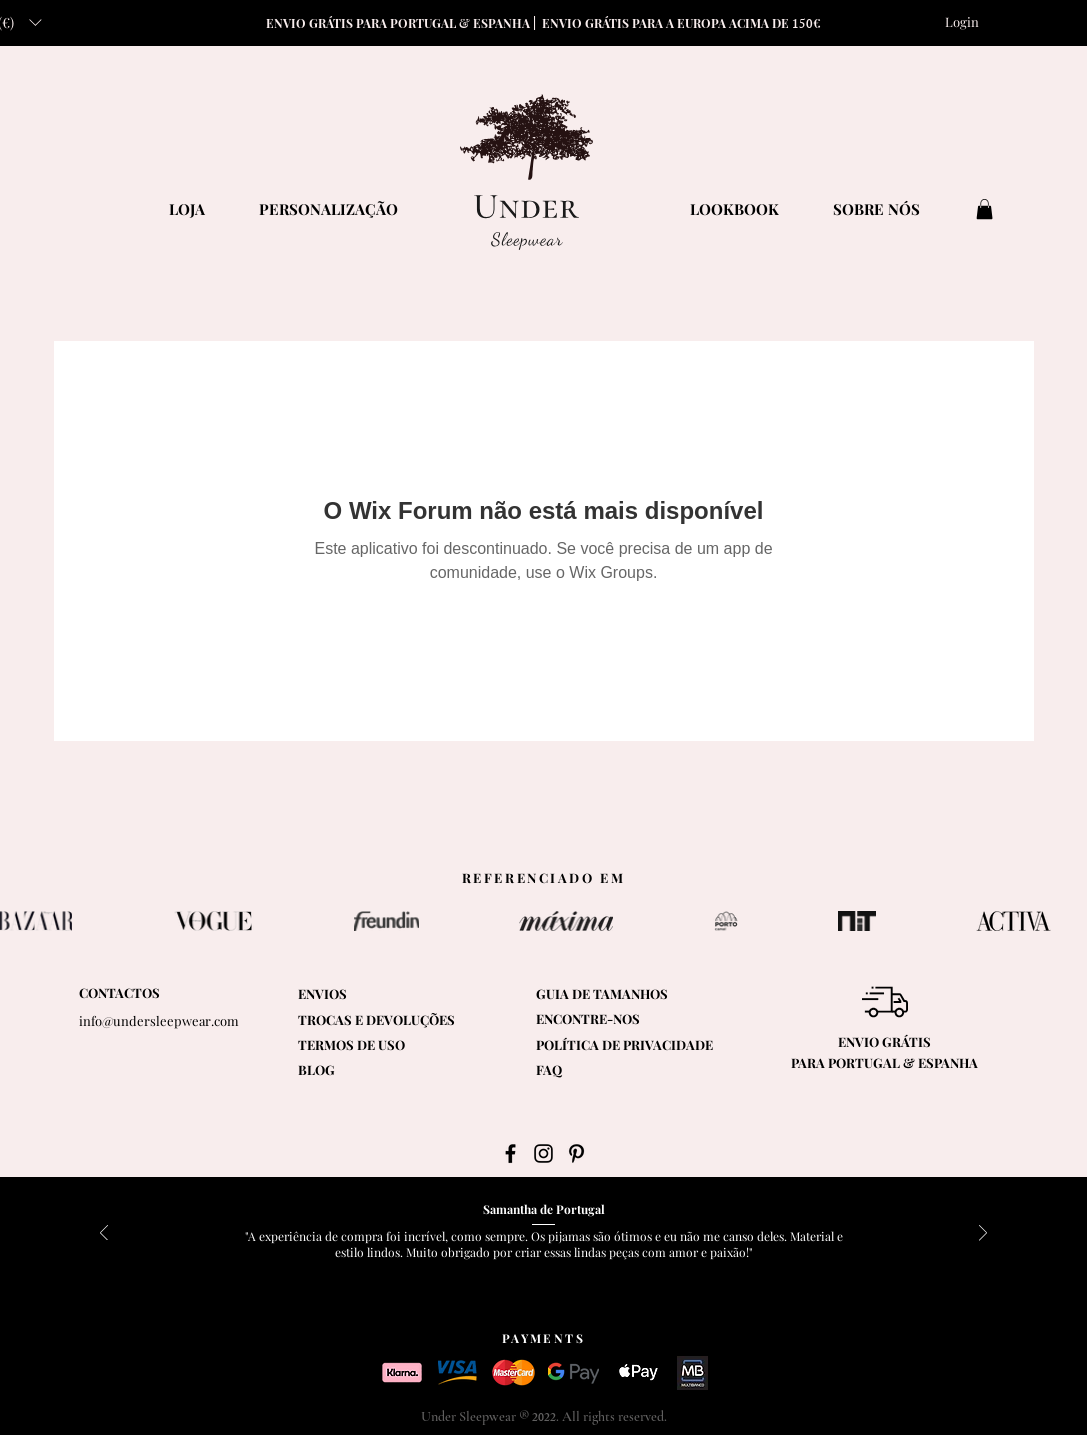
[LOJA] (187, 209)
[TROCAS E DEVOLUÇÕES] (376, 1020)
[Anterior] (104, 1234)
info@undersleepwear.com (159, 1020)
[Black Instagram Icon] (543, 1153)
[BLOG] (349, 1070)
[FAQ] (587, 1070)
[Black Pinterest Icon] (576, 1153)
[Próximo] (983, 1234)
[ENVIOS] (349, 994)
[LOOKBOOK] (735, 209)
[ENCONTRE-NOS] (628, 1019)
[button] (984, 209)
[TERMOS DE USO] (398, 1045)
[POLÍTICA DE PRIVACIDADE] (632, 1045)
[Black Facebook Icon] (510, 1153)
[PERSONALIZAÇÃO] (329, 209)
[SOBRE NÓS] (877, 209)
